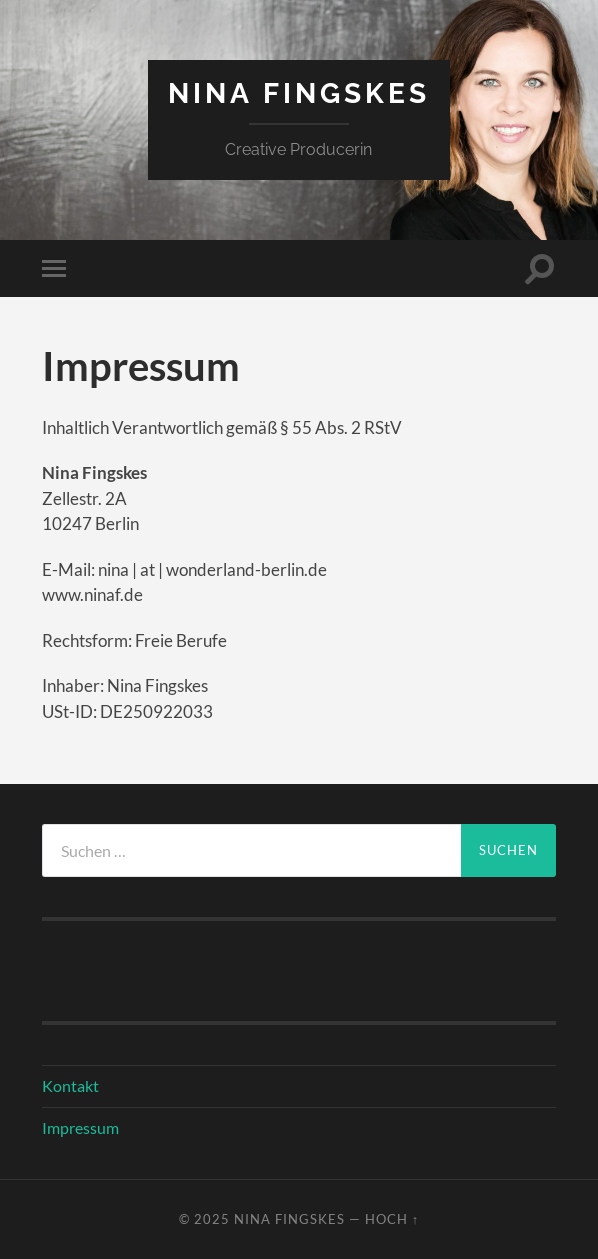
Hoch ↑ (392, 1219)
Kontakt (70, 1085)
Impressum (80, 1127)
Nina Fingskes (299, 93)
